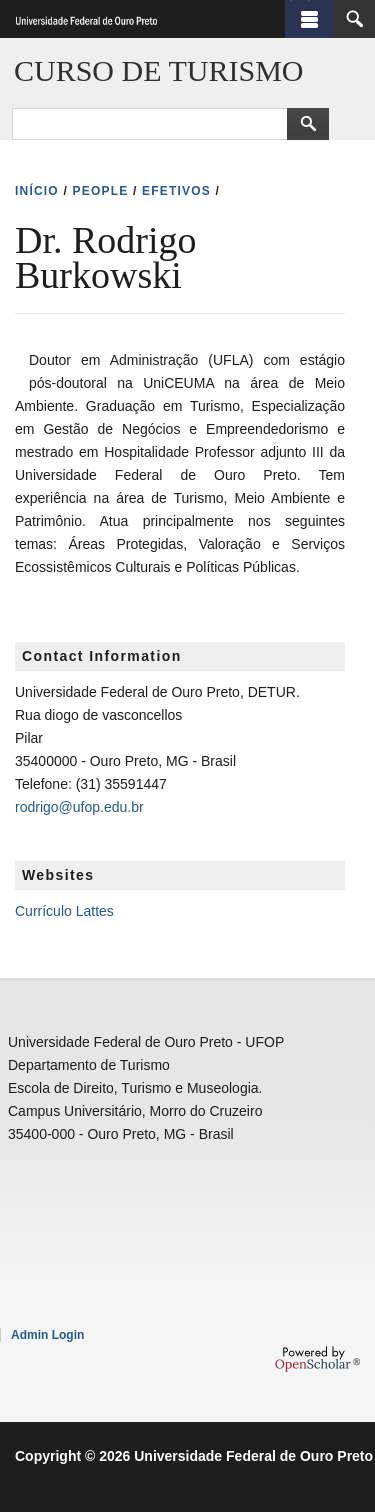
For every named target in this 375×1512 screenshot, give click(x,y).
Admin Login (47, 1335)
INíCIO (37, 191)
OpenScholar (317, 1359)
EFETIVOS (176, 191)
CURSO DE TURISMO (159, 70)
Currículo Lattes (64, 911)
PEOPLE (101, 191)
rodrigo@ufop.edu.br (79, 807)
